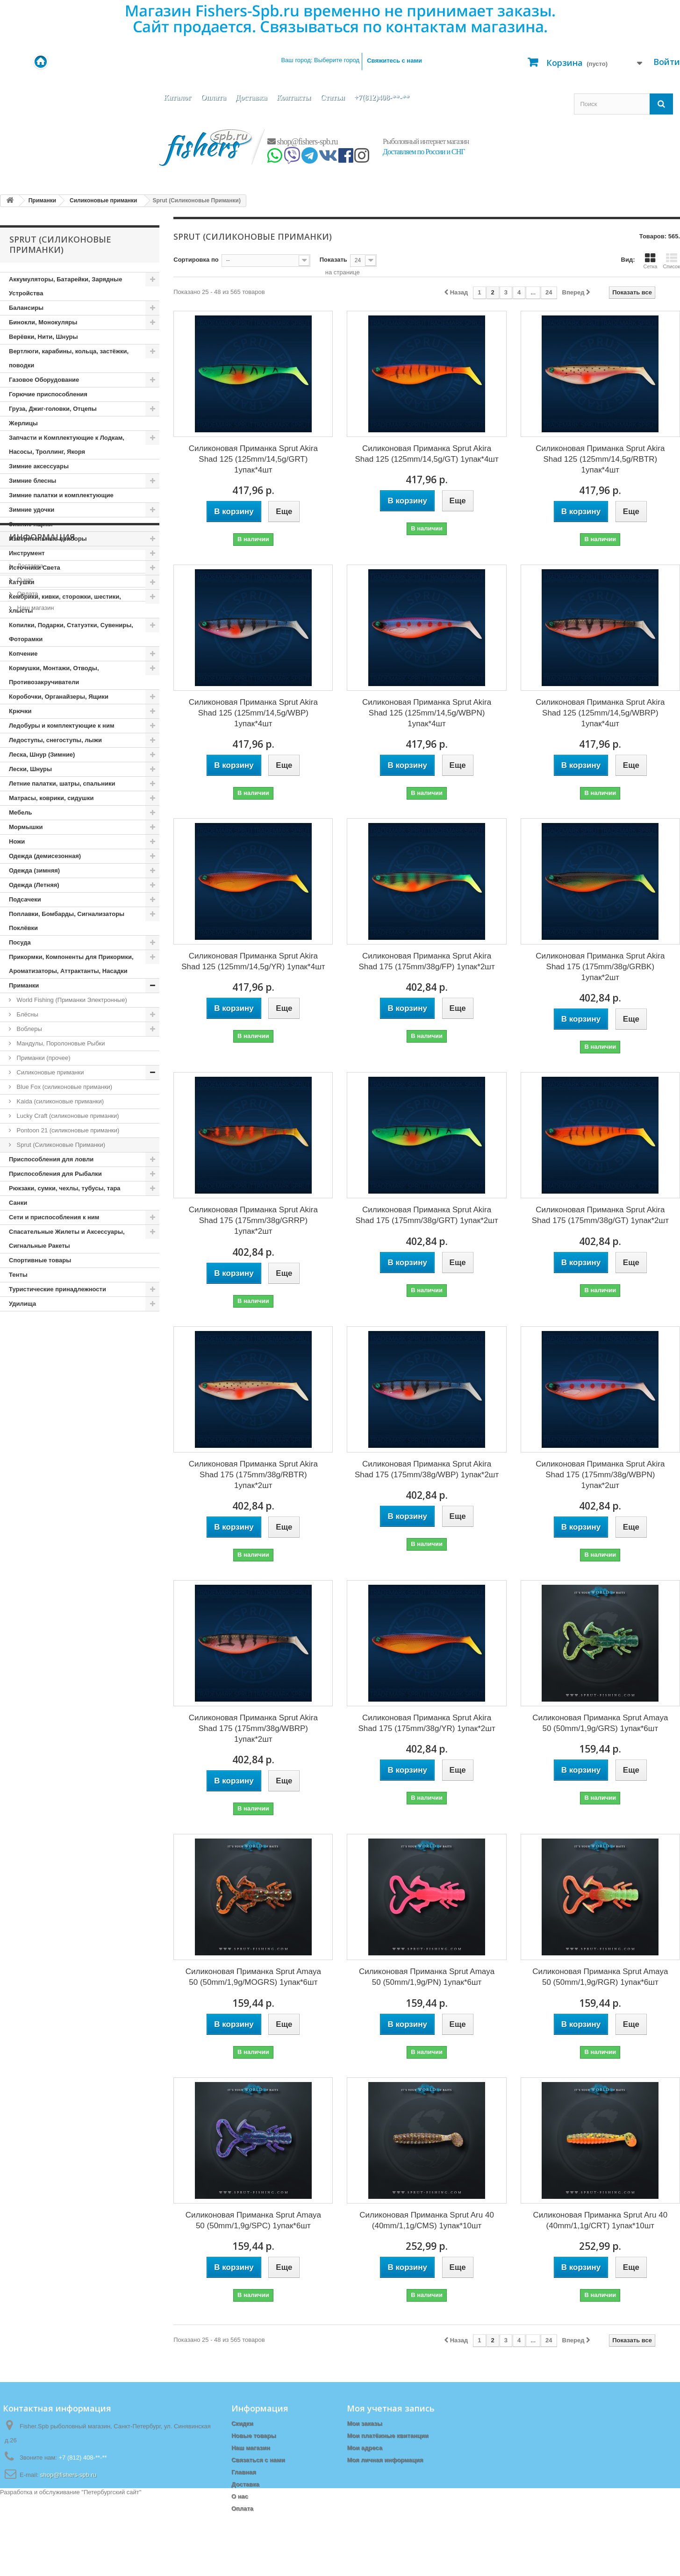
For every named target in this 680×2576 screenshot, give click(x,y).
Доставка (251, 97)
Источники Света (34, 567)
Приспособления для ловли (51, 1159)
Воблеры (28, 1028)
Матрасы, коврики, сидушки (51, 797)
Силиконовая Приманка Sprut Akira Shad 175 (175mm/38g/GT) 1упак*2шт (600, 1215)
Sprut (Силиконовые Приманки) (60, 1144)
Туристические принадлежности (57, 1289)
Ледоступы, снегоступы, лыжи (55, 740)
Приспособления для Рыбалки (55, 1173)
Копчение (23, 653)
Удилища (22, 1303)
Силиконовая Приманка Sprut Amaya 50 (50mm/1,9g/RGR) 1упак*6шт (600, 1977)
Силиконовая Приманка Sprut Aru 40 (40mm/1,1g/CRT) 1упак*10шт (600, 2220)
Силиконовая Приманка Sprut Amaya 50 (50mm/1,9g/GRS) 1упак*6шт (600, 1723)
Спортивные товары (40, 1260)
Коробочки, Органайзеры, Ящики (58, 696)
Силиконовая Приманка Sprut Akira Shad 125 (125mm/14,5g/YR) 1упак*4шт (253, 961)
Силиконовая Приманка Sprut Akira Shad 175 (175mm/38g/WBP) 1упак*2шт (427, 1469)
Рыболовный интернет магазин (426, 141)
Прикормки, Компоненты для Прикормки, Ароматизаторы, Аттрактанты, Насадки (71, 963)
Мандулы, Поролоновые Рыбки (60, 1043)
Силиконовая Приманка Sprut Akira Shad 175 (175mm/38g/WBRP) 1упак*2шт (253, 1728)
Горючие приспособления (48, 394)
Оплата (213, 97)
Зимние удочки (31, 509)
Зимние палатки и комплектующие (61, 495)
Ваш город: (320, 60)
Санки (18, 1202)
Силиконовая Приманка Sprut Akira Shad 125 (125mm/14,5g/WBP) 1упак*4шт (253, 713)
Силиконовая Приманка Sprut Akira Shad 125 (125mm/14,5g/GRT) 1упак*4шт (253, 459)
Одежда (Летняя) (34, 884)
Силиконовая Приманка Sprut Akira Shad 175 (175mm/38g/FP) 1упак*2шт (426, 961)
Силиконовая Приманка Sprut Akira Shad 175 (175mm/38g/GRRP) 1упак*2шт (253, 1220)
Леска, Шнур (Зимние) (42, 754)
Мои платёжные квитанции (387, 2435)
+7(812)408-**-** (381, 97)
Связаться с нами (258, 2459)
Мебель (20, 812)
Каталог (177, 97)
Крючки (20, 711)
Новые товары (253, 2435)
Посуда (20, 942)
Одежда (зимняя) (34, 870)
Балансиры (26, 307)
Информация (42, 1339)
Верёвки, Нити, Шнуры (43, 336)
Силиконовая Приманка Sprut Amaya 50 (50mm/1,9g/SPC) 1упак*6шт (253, 2220)
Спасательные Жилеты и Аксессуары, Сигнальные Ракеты (67, 1238)
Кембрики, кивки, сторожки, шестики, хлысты (65, 603)
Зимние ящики (30, 524)
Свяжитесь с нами (394, 60)
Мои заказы (364, 2423)
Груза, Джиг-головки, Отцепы (53, 408)
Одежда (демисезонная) (45, 855)
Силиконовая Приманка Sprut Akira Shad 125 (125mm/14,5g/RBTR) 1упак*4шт (600, 459)
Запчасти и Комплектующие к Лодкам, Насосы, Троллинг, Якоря (66, 444)
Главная (243, 2472)
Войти (666, 61)
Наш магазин (34, 1406)
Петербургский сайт (111, 2571)
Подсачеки (25, 899)
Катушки (22, 582)
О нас (24, 1378)
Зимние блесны (32, 480)
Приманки (24, 985)
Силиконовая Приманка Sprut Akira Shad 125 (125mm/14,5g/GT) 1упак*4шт (426, 454)
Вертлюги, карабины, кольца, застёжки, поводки (69, 358)
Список (671, 260)
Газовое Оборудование (44, 379)
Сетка (650, 260)
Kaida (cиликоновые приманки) (59, 1101)
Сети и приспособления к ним (54, 1217)
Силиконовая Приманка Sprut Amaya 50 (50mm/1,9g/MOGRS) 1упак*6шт (253, 1977)
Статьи (332, 97)
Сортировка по (195, 259)
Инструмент (27, 553)
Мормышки (26, 826)
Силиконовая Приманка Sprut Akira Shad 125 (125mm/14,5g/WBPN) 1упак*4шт (426, 713)
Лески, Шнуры (30, 769)
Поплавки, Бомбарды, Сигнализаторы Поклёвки (66, 920)
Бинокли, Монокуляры (43, 322)
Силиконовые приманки (49, 1072)
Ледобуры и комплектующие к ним (62, 725)
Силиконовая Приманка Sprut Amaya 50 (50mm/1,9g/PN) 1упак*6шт (426, 1977)
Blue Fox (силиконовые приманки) (63, 1086)
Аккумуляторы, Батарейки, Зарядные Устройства (65, 286)
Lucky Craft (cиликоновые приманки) (67, 1115)
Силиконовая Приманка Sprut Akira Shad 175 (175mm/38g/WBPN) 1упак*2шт (600, 1475)
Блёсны (26, 1014)
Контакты (293, 97)
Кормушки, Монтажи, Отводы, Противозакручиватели (54, 675)
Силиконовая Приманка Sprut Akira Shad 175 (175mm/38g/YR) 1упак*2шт (426, 1723)
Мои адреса (364, 2447)
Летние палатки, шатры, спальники (62, 783)
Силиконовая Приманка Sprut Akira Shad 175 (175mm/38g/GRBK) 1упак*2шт (600, 967)
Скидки (242, 2423)
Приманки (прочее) (42, 1057)
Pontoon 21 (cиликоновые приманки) (67, 1130)
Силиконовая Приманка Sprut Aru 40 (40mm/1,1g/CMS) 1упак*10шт (426, 2220)
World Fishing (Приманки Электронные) (71, 999)
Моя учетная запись (391, 2408)
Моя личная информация (385, 2459)
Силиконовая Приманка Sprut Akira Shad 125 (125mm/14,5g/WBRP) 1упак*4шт (600, 713)
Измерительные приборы (48, 538)
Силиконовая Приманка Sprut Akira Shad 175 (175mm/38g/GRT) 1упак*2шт (427, 1215)
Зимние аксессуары (39, 466)
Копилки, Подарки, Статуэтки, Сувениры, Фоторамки (71, 632)
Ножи (17, 841)
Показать (333, 259)
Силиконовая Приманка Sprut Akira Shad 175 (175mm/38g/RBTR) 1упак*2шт (253, 1475)
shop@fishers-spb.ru (302, 141)
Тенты (18, 1274)
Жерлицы (23, 423)
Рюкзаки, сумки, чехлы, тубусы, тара (65, 1188)
